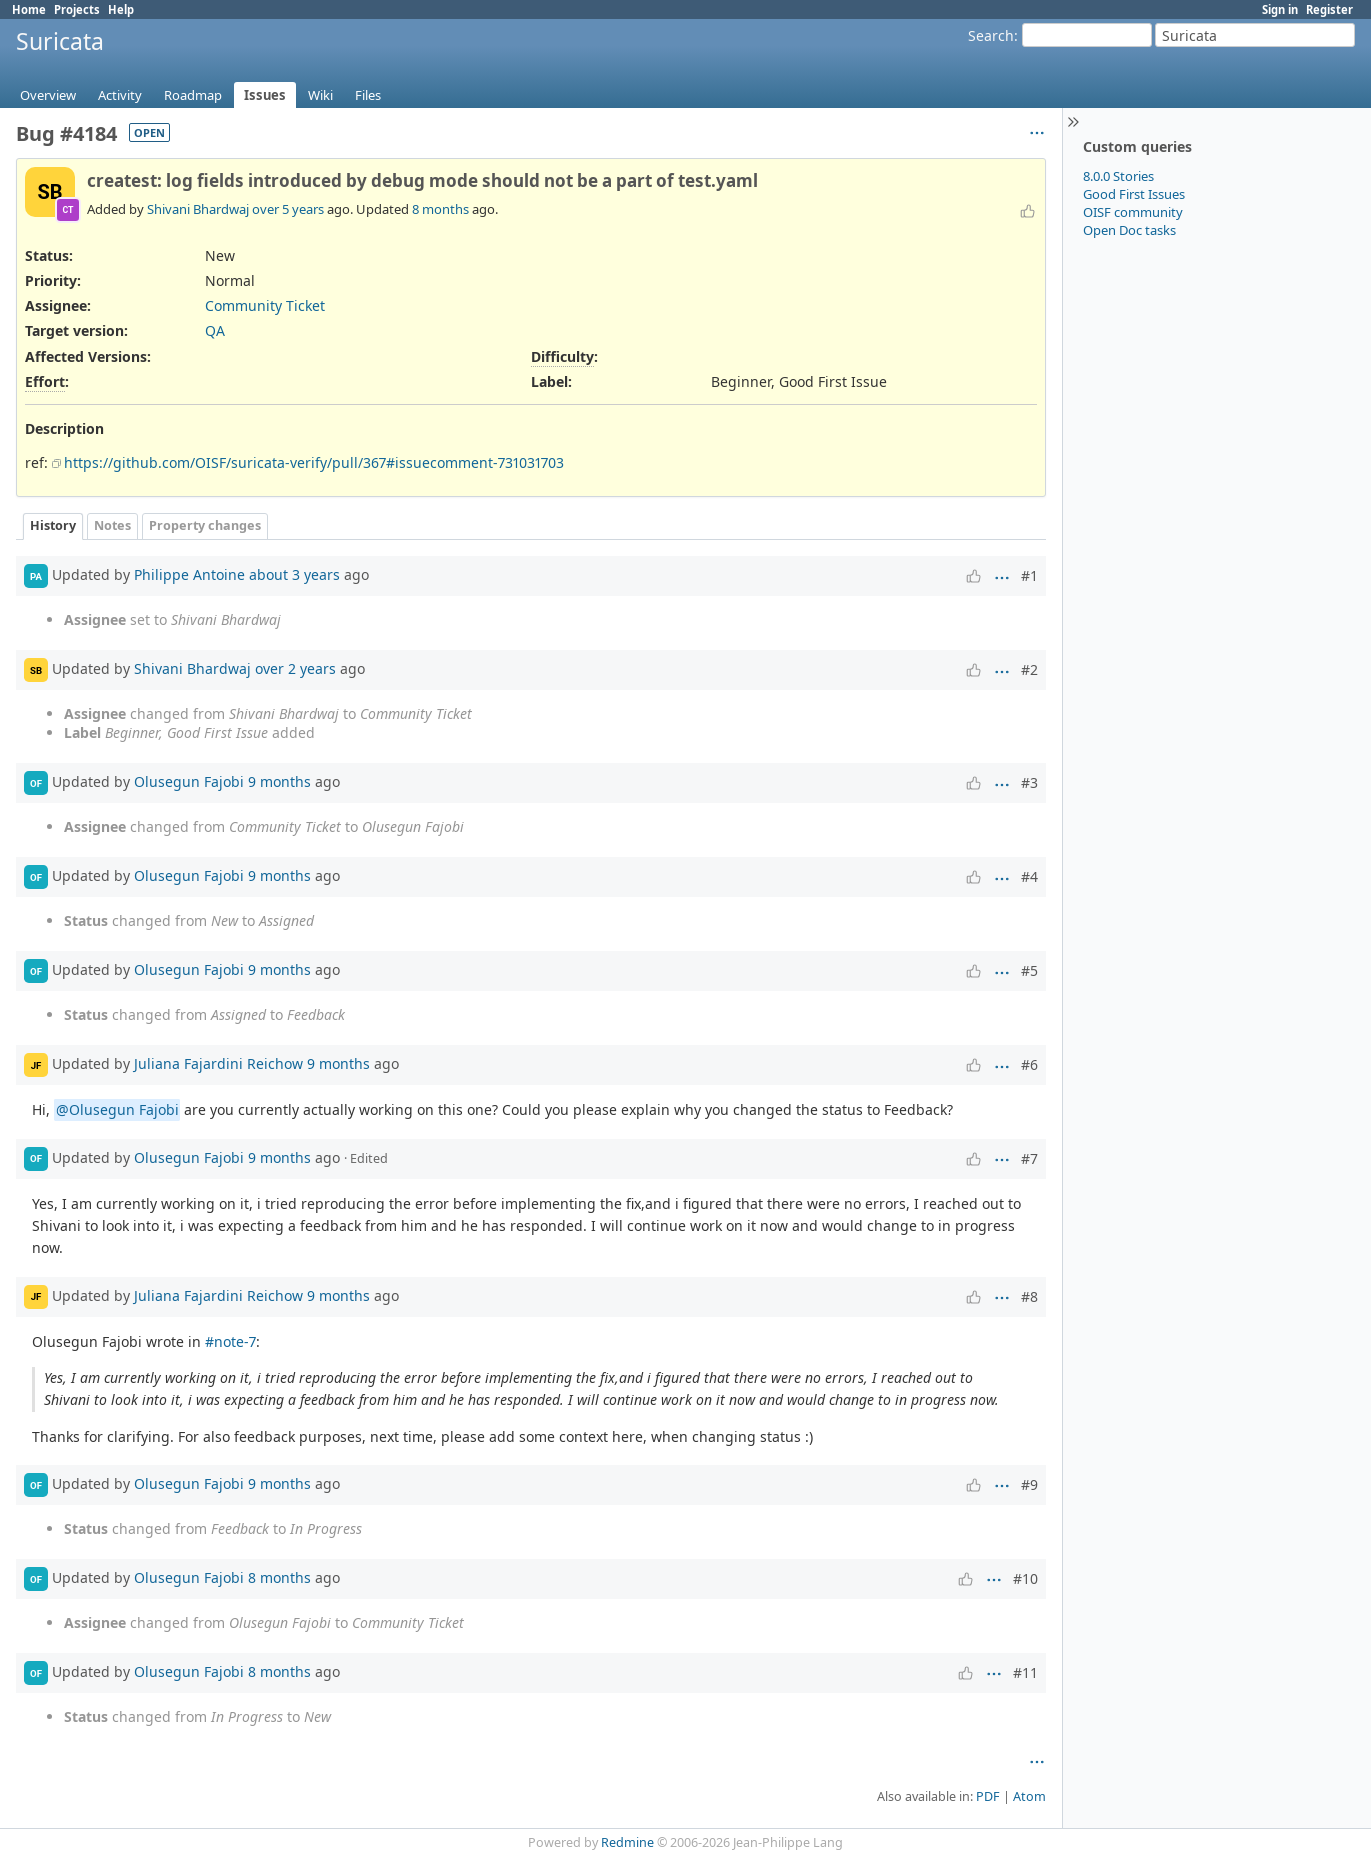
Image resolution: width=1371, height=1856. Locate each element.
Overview (48, 95)
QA (215, 330)
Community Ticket (265, 305)
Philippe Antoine (189, 574)
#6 (1029, 1064)
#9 (1029, 1484)
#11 (1025, 1672)
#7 (1029, 1158)
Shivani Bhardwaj (198, 209)
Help (121, 9)
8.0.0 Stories (1118, 176)
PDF (988, 1796)
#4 (1029, 876)
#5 (1029, 970)
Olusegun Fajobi (189, 781)
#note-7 (230, 1341)
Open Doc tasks (1129, 230)
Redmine (627, 1842)
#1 (1029, 575)
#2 (1029, 669)
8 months (440, 209)
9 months (279, 781)
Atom (1029, 1796)
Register (1329, 9)
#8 (1029, 1296)
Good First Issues (1134, 194)
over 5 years (288, 209)
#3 (1029, 782)
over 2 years (295, 668)
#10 (1025, 1578)
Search (991, 35)
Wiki (320, 95)
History (53, 525)
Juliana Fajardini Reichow (218, 1063)
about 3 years (294, 574)
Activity (120, 95)
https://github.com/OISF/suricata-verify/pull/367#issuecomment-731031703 (314, 462)
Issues (265, 95)
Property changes (205, 525)
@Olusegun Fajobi (117, 1109)
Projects (77, 9)
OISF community (1133, 212)
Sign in (1280, 9)
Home (29, 9)
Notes (112, 525)
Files (368, 95)
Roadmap (193, 95)
